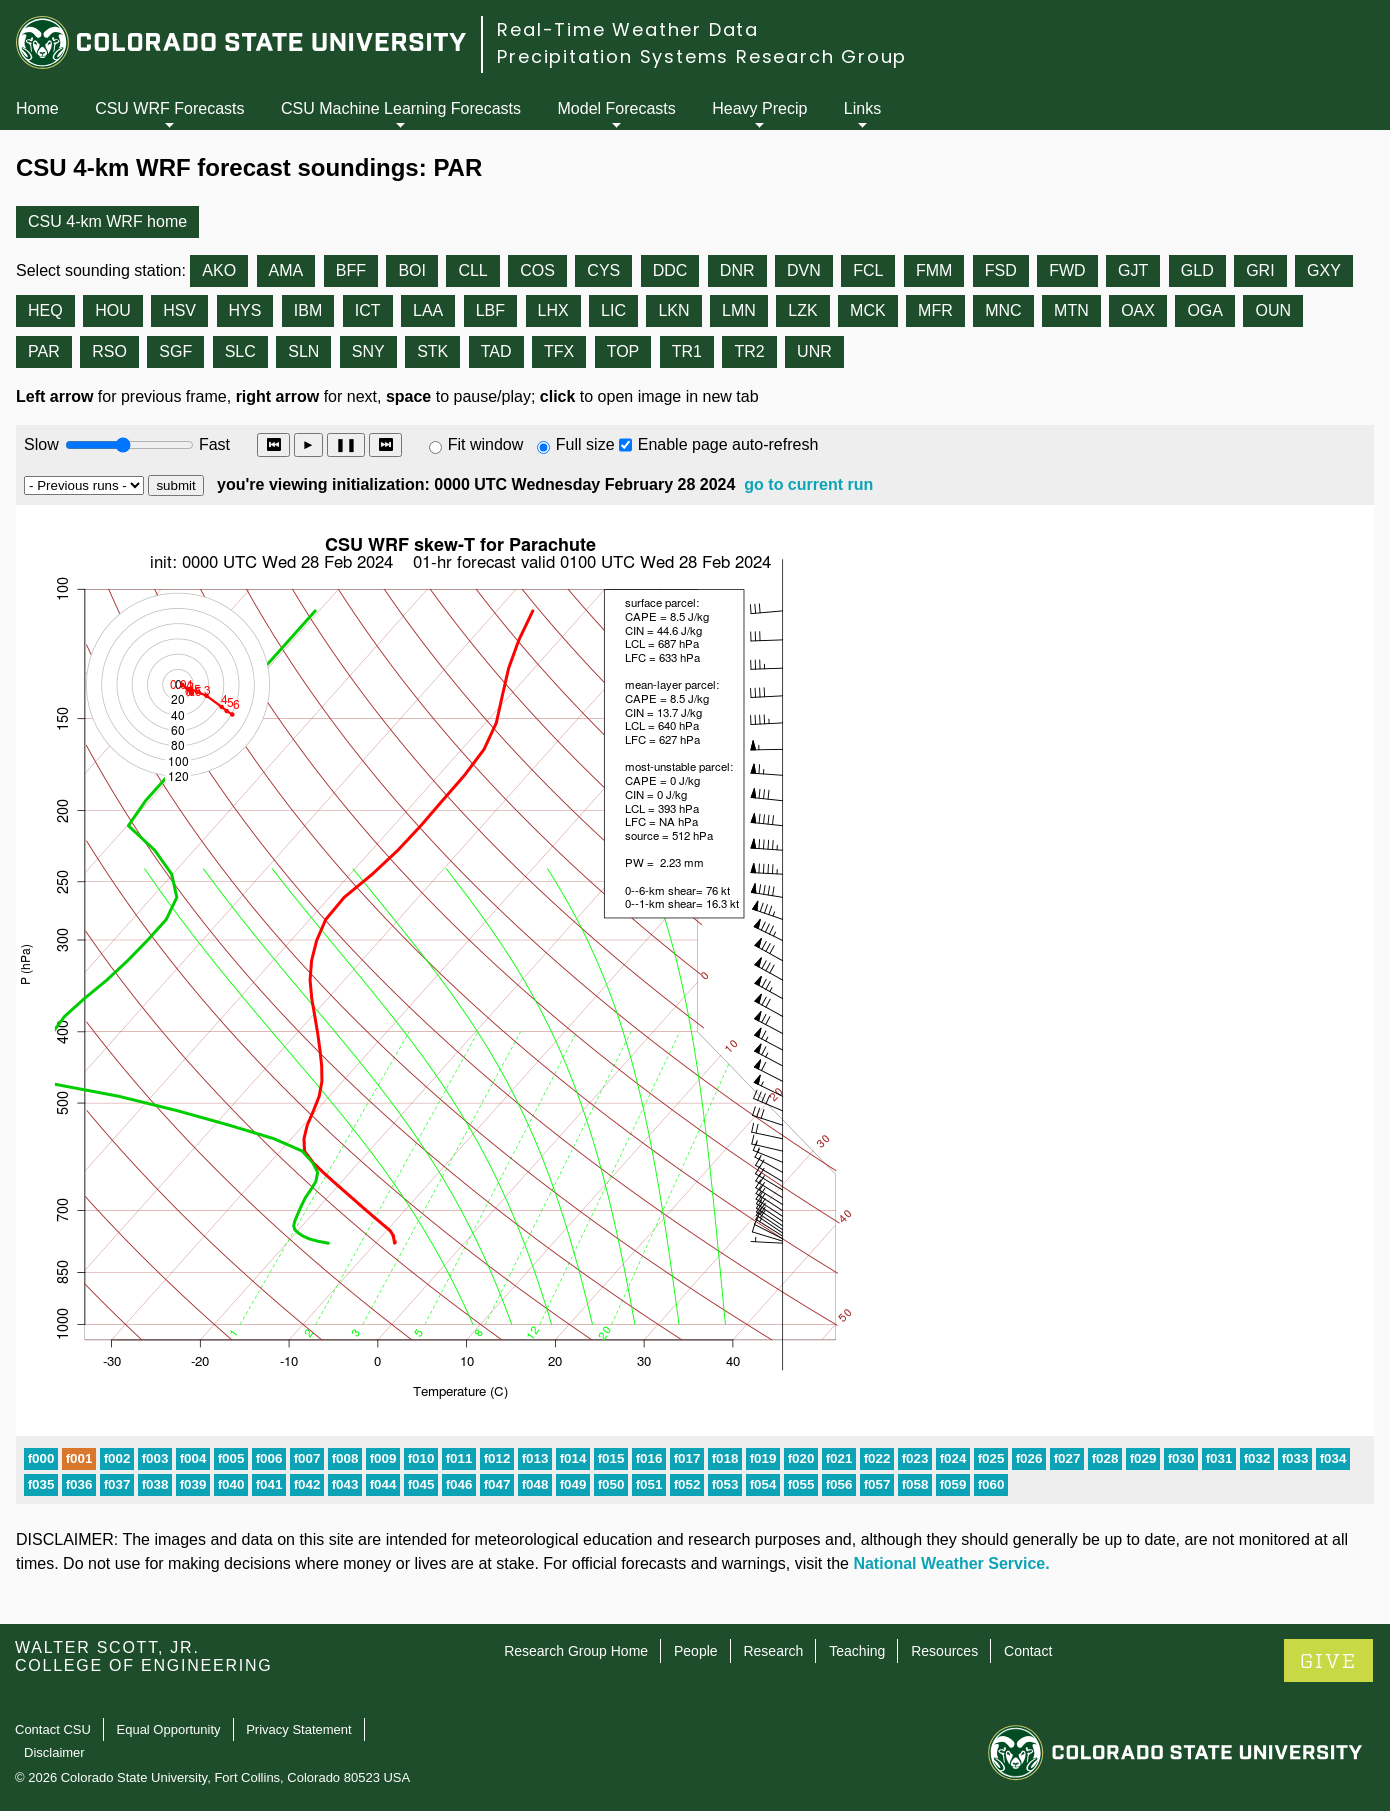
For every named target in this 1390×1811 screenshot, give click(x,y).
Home (37, 108)
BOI (412, 270)
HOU (113, 310)
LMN (739, 310)
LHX (553, 310)
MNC (1003, 310)
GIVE (1328, 1661)
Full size (585, 444)
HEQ (45, 310)
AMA (286, 270)
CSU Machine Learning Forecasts (401, 108)
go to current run (808, 484)
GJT (1133, 270)
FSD (1001, 270)
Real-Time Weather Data (628, 29)
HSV (179, 310)
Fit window (486, 444)
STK (432, 351)
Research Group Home (576, 1651)
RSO (109, 351)
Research (773, 1651)
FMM (934, 270)
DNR (737, 270)
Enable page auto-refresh (728, 444)
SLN (303, 351)
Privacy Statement (299, 1729)
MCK (868, 310)
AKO (219, 270)
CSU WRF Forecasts (169, 108)
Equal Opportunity (169, 1729)
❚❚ (346, 444)
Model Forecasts (617, 108)
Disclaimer (54, 1752)
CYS (603, 270)
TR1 (687, 351)
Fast (213, 444)
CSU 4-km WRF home (107, 221)
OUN (1273, 310)
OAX (1138, 310)
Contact (1028, 1651)
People (696, 1651)
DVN (804, 270)
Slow (41, 444)
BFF (351, 270)
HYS (245, 310)
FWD (1067, 270)
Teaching (857, 1651)
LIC (613, 310)
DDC (670, 270)
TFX (559, 351)
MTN (1071, 310)
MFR (935, 310)
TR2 (749, 351)
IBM (308, 310)
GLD (1197, 270)
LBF (490, 310)
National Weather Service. (951, 1563)
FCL (868, 270)
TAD (496, 351)
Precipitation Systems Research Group (702, 56)
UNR (814, 351)
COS (537, 270)
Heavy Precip (759, 108)
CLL (472, 270)
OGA (1205, 310)
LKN (673, 310)
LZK (802, 310)
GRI (1260, 270)
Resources (944, 1651)
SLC (240, 351)
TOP (623, 351)
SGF (175, 351)
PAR (44, 351)
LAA (428, 310)
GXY (1324, 270)
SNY (368, 351)
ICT (368, 310)
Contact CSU (53, 1729)
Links (862, 108)
